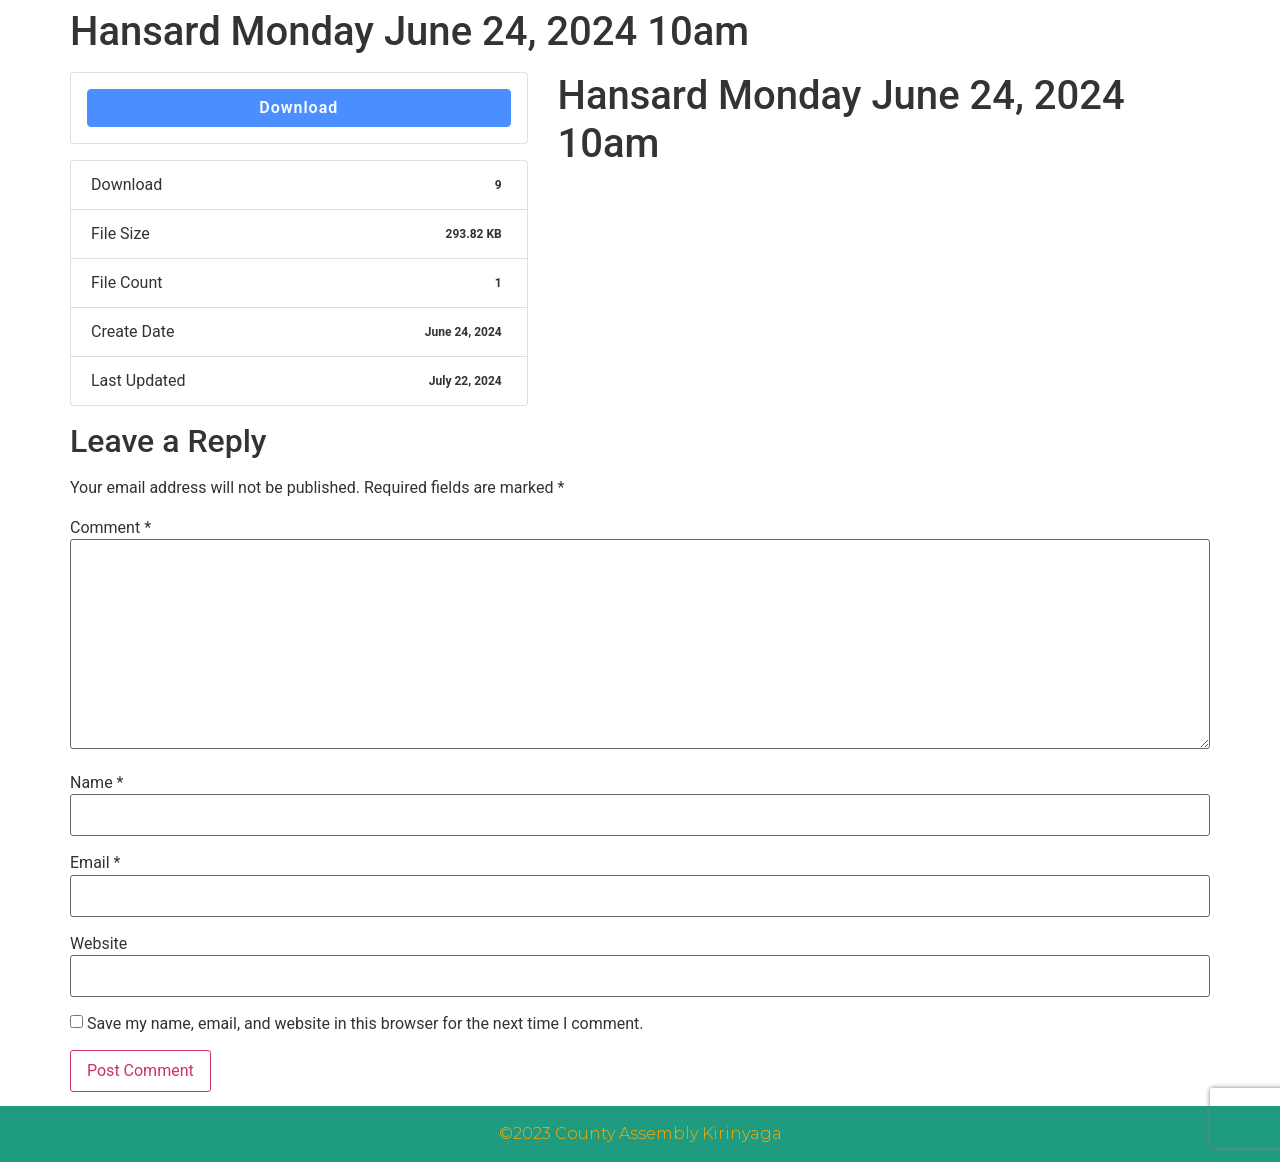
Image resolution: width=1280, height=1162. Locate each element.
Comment (110, 528)
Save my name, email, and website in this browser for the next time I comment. (365, 1024)
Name (97, 783)
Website (98, 944)
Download (298, 107)
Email (95, 863)
